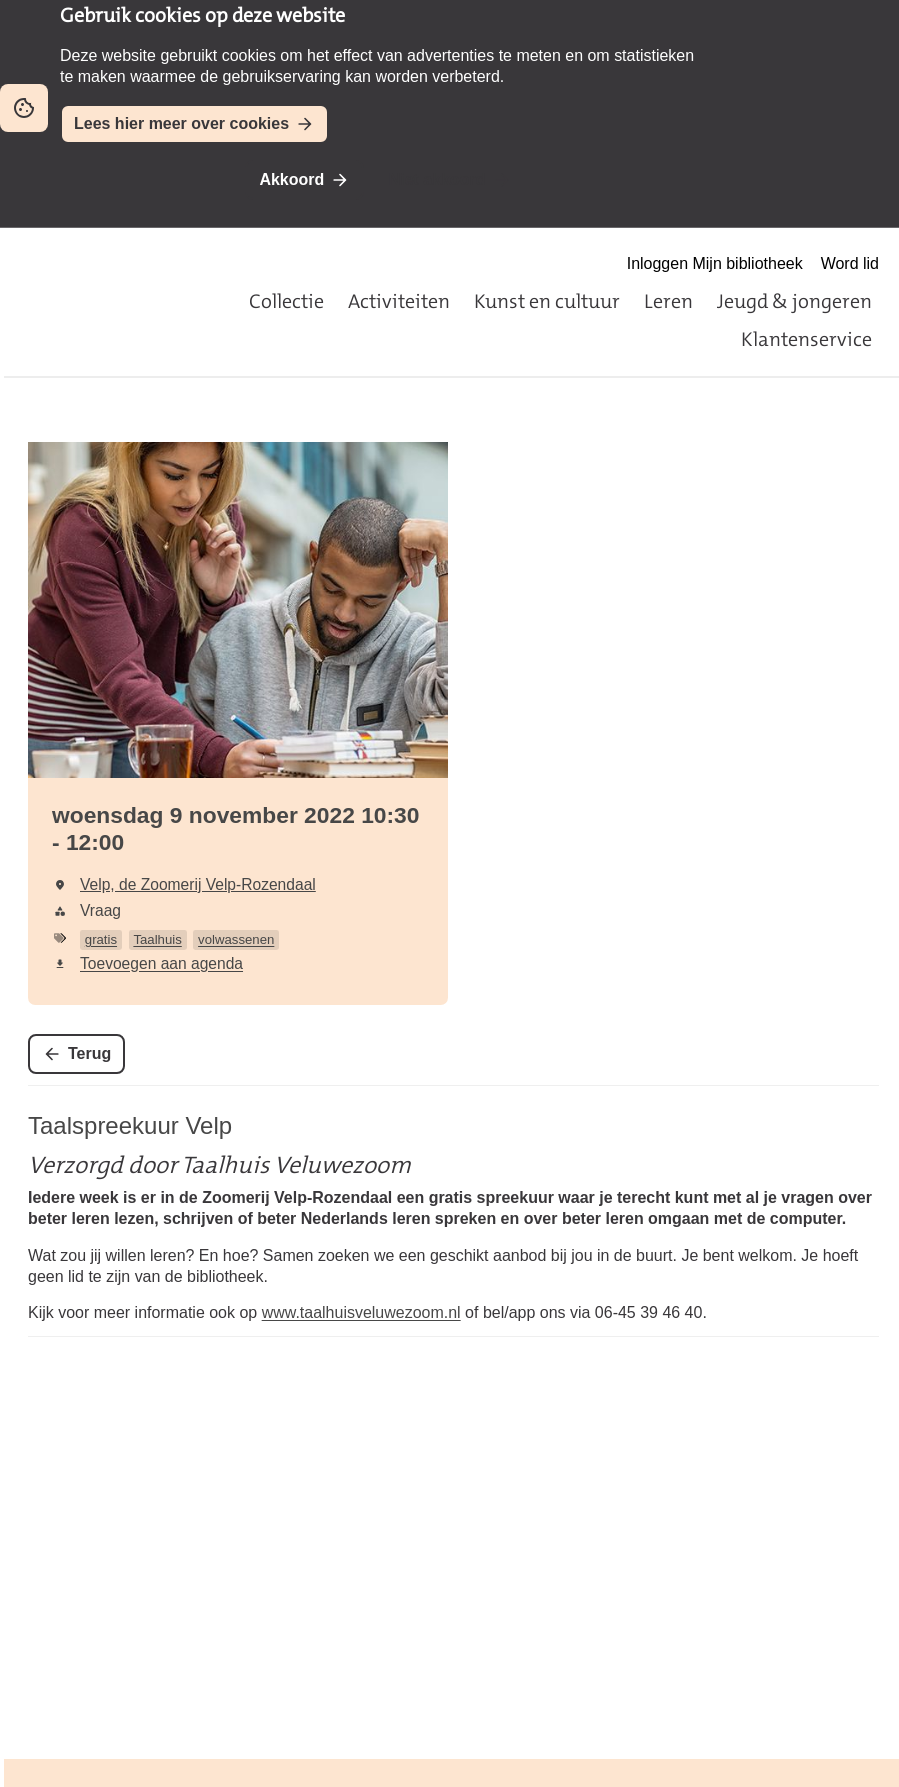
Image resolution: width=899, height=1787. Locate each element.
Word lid (850, 263)
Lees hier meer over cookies (181, 123)
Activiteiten (399, 301)
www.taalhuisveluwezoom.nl (361, 1312)
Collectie (286, 301)
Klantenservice (806, 339)
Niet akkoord (437, 179)
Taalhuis (157, 939)
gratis (101, 939)
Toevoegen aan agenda (161, 963)
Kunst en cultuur (547, 301)
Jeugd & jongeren (794, 301)
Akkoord (291, 179)
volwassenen (236, 939)
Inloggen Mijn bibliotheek (715, 263)
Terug (89, 1053)
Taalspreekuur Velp (130, 1125)
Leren (668, 301)
